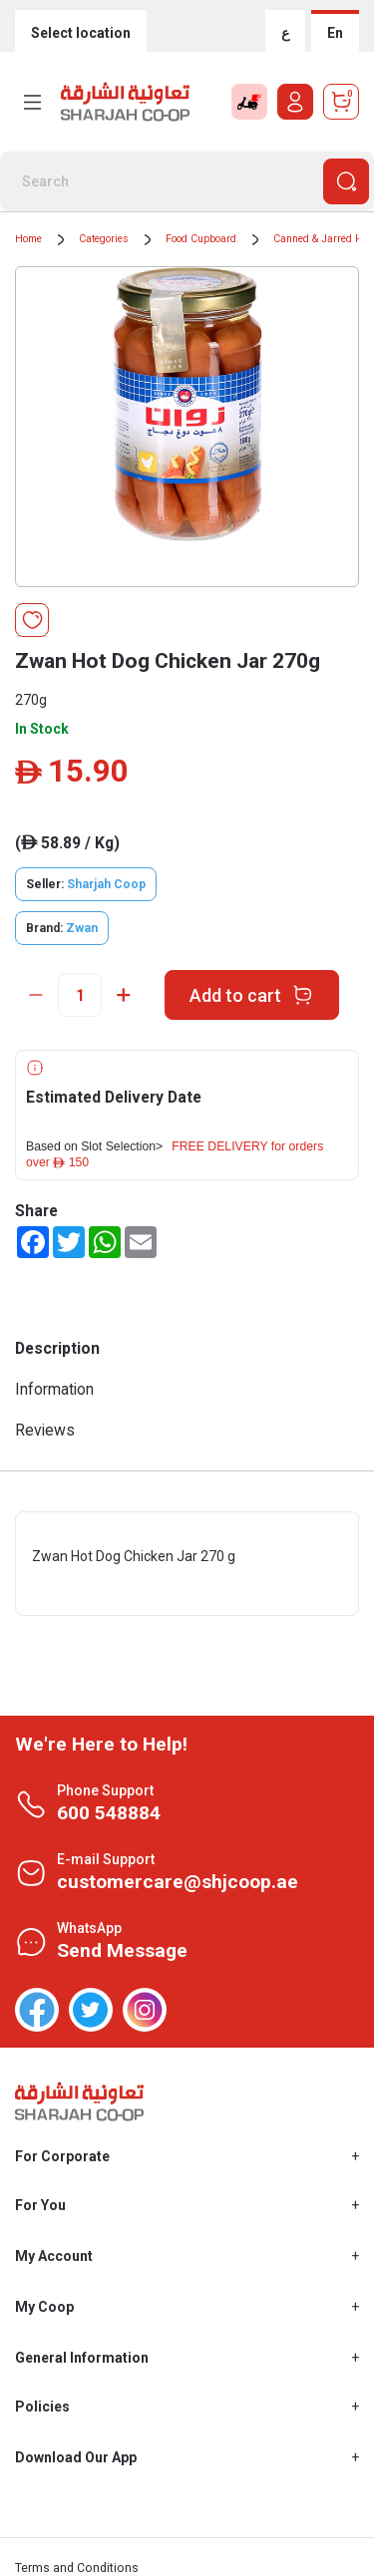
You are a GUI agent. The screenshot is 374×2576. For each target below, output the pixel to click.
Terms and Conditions (77, 2568)
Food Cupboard (201, 238)
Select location (81, 33)
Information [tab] (54, 1389)
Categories (104, 238)
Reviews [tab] (45, 1430)
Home (28, 238)
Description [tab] (57, 1348)
